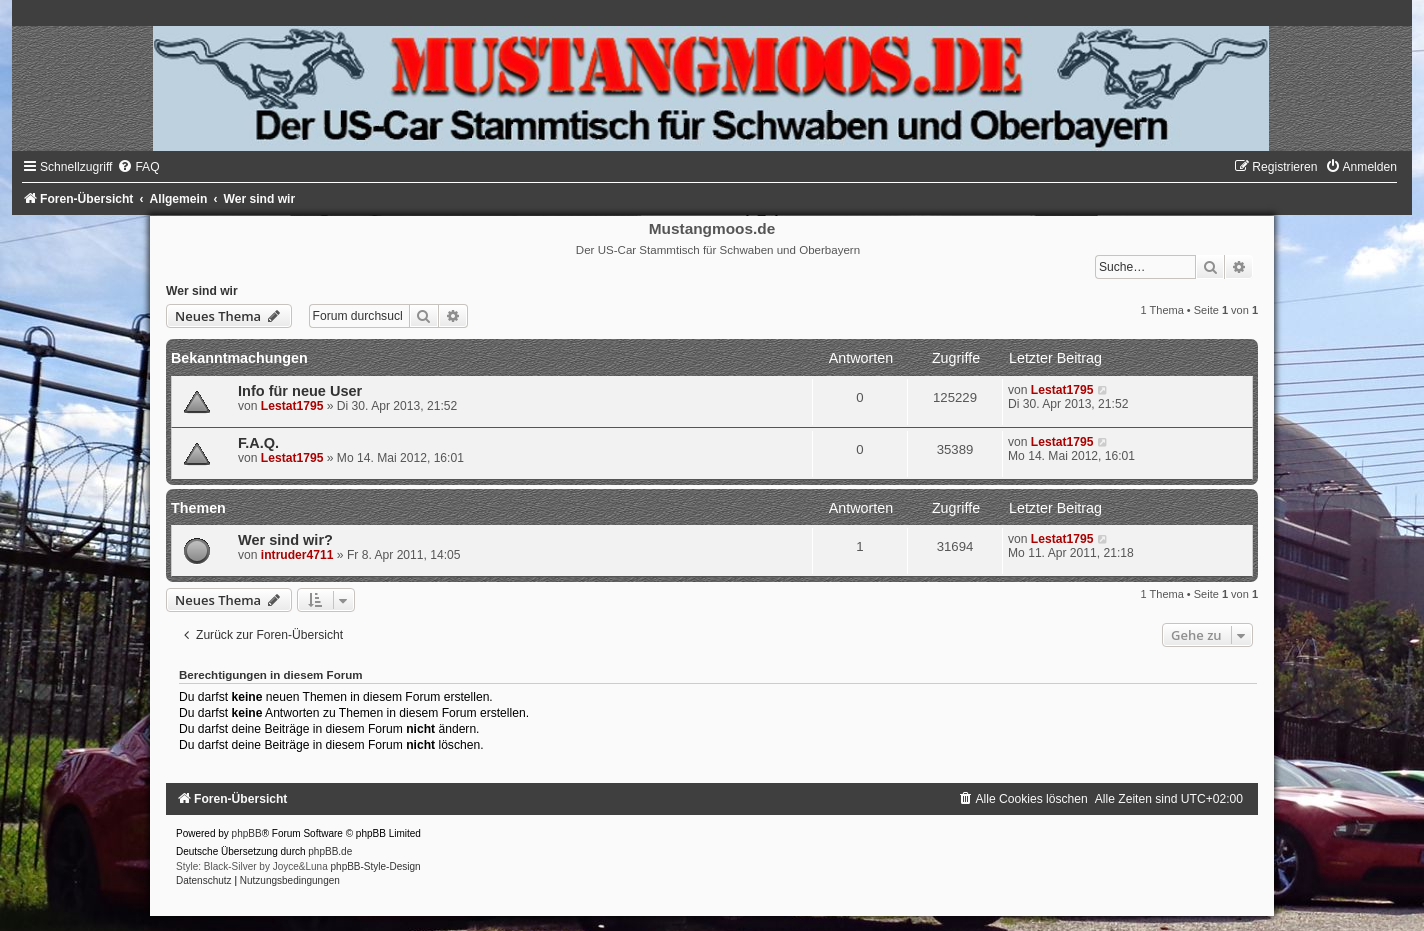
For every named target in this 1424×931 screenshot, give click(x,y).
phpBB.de (330, 851)
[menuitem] (138, 167)
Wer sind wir (202, 291)
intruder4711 (297, 555)
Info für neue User (300, 391)
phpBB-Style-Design (376, 866)
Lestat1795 (292, 406)
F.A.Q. (258, 443)
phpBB (247, 833)
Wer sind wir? (285, 540)
